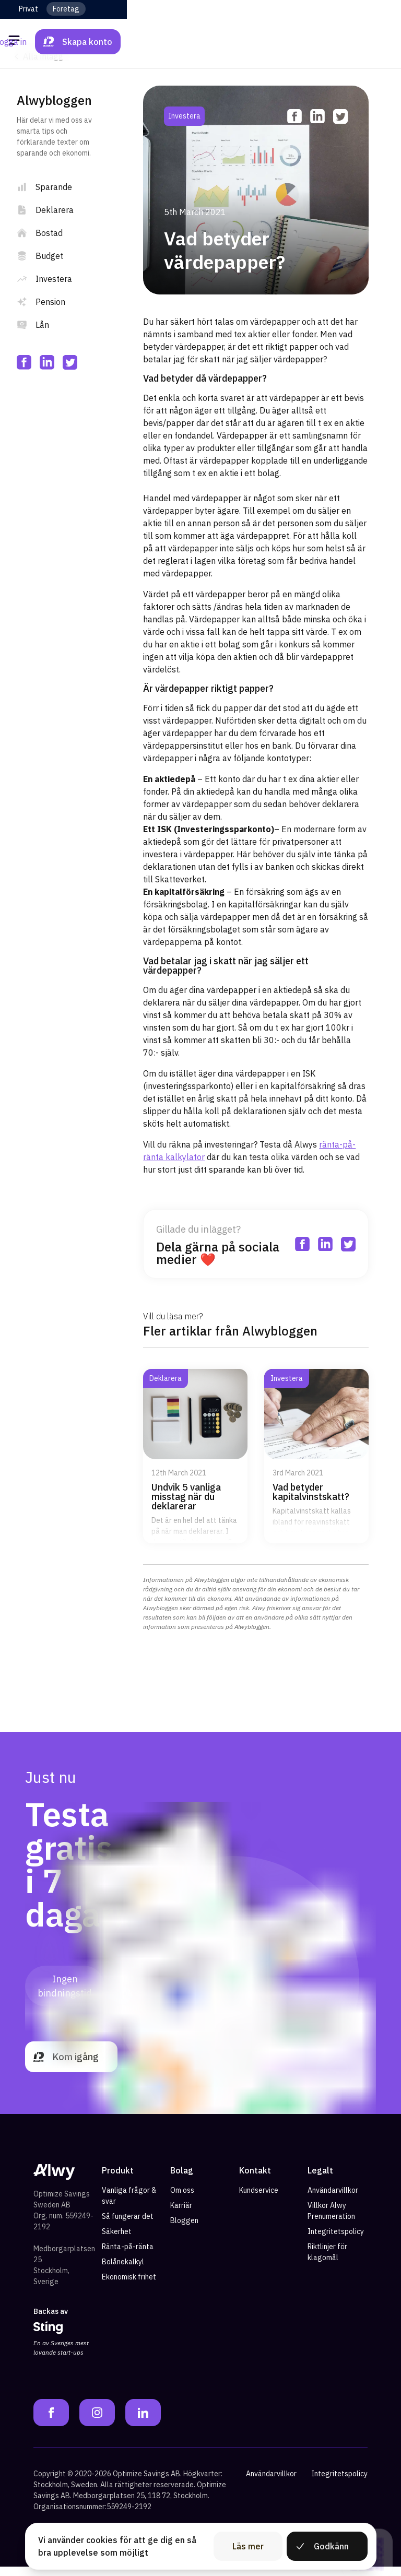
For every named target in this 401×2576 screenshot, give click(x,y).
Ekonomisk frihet (129, 2286)
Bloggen (184, 2230)
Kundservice (258, 2200)
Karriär (181, 2215)
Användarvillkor (333, 2200)
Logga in (285, 42)
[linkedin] (47, 362)
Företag (66, 9)
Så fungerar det (128, 2226)
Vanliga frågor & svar (129, 2205)
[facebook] (24, 362)
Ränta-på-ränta (128, 2256)
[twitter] (70, 362)
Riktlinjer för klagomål (327, 2262)
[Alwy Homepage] (200, 41)
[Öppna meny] (15, 41)
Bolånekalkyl (123, 2271)
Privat (28, 9)
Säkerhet (117, 2241)
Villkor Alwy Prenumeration (331, 2221)
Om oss (182, 2200)
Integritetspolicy (336, 2241)
